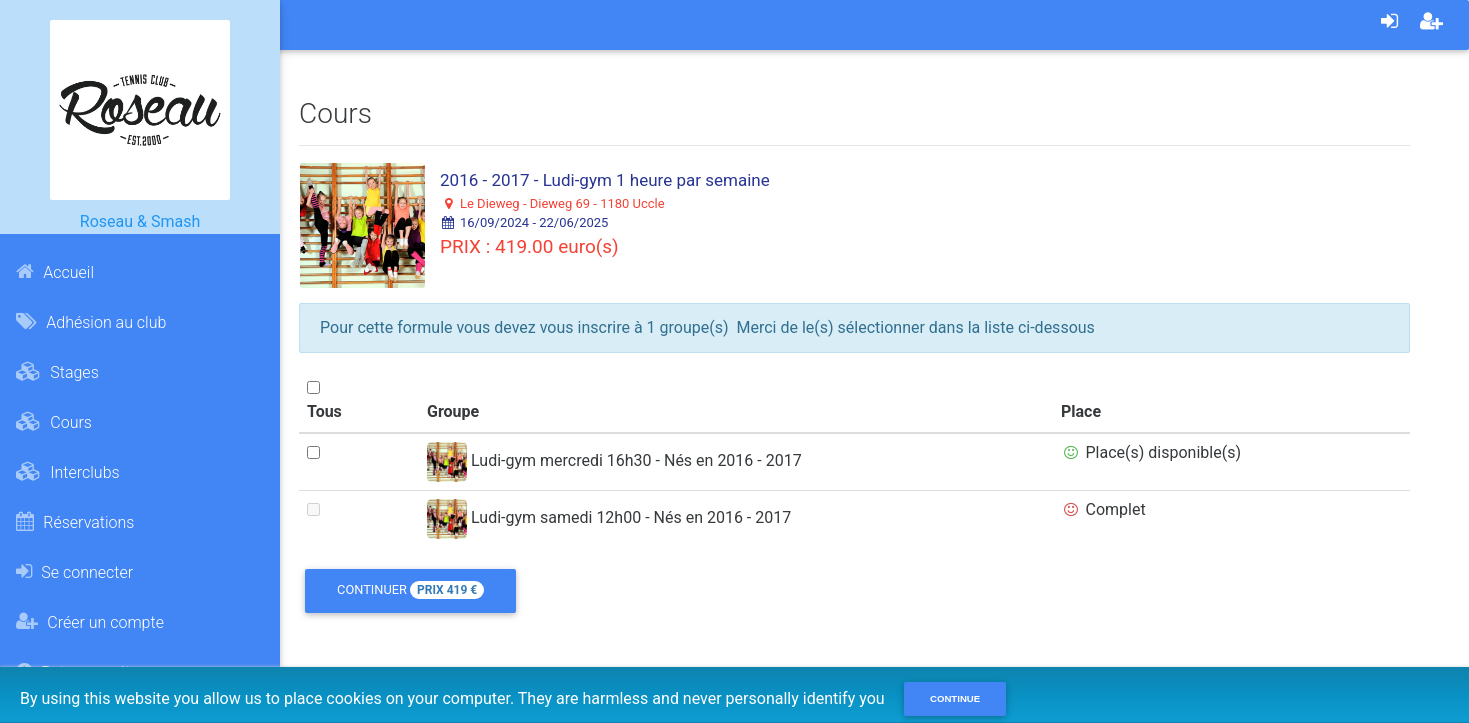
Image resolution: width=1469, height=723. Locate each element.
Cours (54, 422)
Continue (955, 698)
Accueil (55, 272)
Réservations (75, 522)
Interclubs (67, 472)
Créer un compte (90, 622)
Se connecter (74, 572)
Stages (57, 372)
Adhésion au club (91, 322)
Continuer (410, 590)
